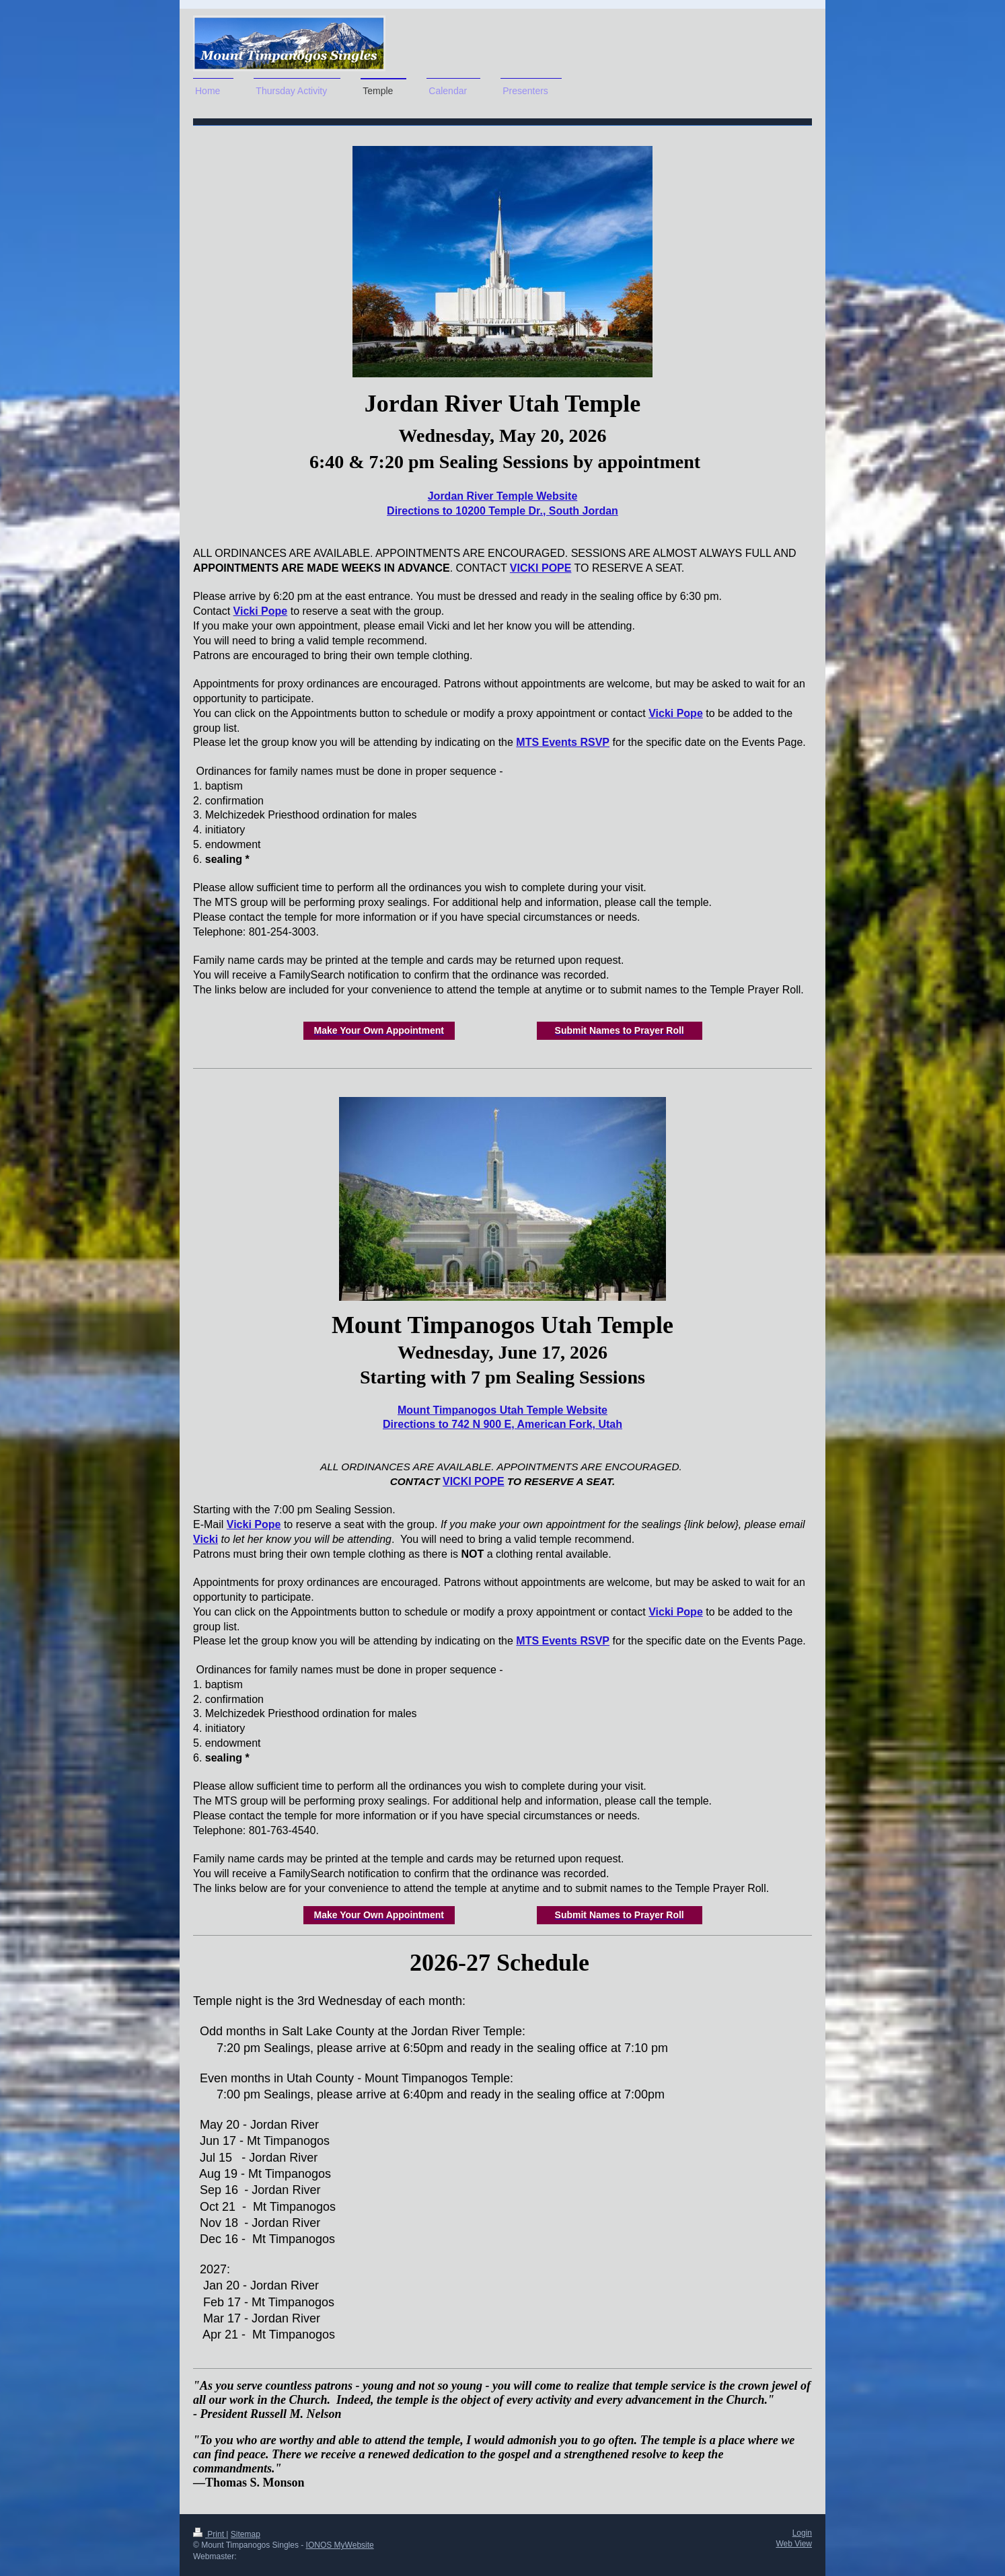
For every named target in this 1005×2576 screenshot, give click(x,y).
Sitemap (245, 2534)
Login (802, 2533)
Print (209, 2534)
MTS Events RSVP (562, 742)
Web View (794, 2543)
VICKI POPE (541, 568)
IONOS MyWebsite (340, 2545)
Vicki (205, 1539)
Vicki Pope (260, 611)
